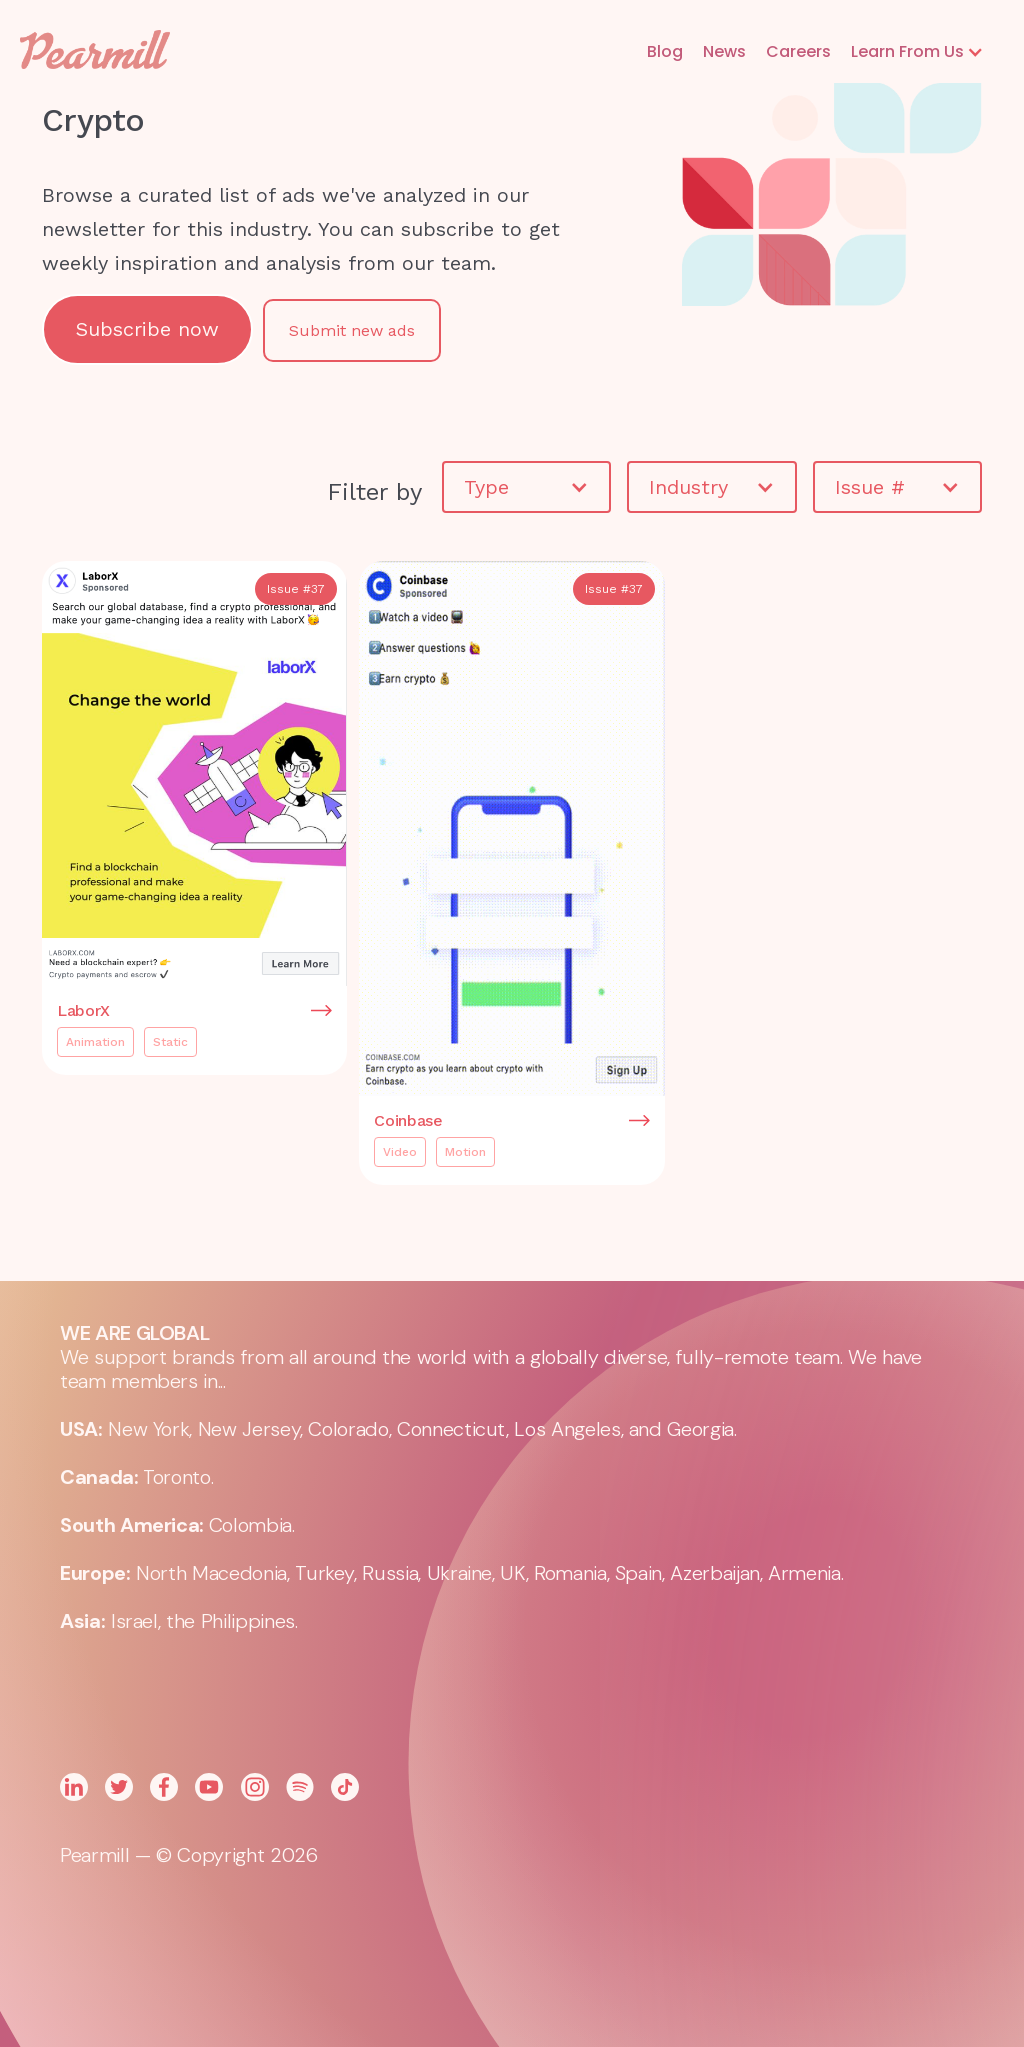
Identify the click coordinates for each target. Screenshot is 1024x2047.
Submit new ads (352, 330)
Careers (798, 51)
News (724, 51)
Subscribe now (147, 329)
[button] (917, 52)
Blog (665, 51)
